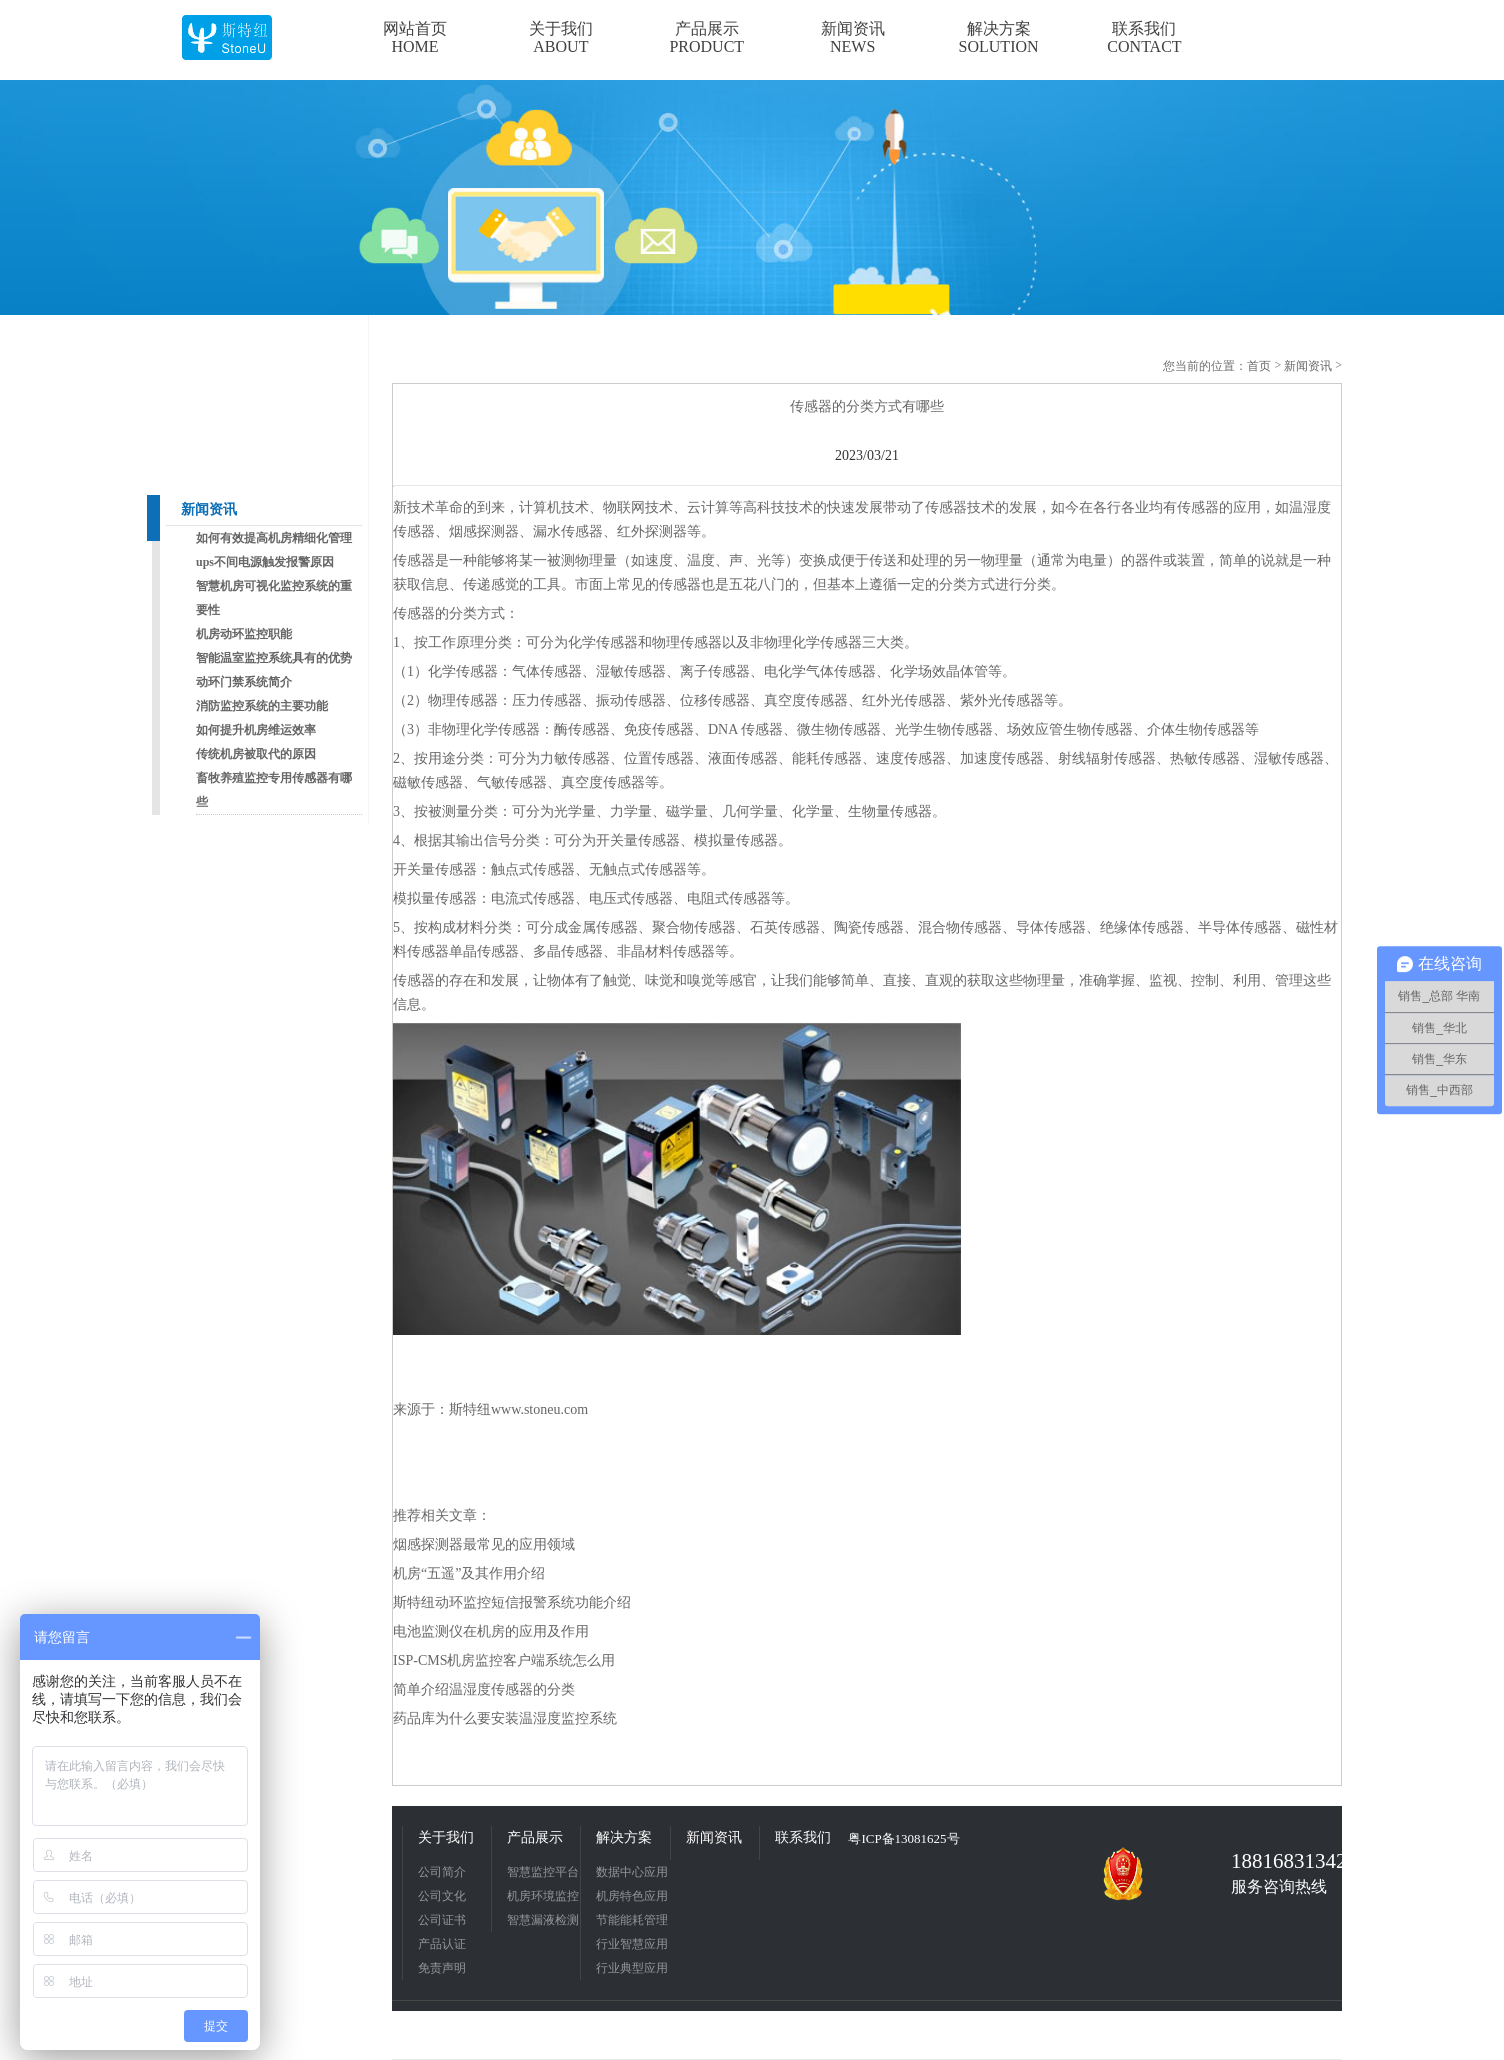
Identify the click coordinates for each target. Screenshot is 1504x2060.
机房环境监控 (543, 1896)
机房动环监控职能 (244, 634)
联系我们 (803, 1837)
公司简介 (442, 1872)
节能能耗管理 (632, 1920)
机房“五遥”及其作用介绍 (469, 1573)
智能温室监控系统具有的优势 (274, 658)
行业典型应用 (632, 1968)
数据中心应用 (632, 1872)
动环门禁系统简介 (244, 682)
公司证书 (442, 1920)
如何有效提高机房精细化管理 (274, 538)
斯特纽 (470, 1409)
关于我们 (446, 1837)
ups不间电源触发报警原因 (265, 562)
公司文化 (442, 1896)
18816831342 (1282, 1861)
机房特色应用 (632, 1896)
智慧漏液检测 (543, 1920)
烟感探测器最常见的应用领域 (484, 1544)
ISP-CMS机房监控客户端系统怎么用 (504, 1660)
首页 (1259, 366)
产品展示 (535, 1837)
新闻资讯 (209, 509)
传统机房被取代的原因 (256, 754)
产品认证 (442, 1944)
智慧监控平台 (543, 1872)
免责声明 (442, 1968)
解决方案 (624, 1837)
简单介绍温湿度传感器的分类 (484, 1689)
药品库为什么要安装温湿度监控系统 (505, 1718)
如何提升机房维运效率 (256, 730)
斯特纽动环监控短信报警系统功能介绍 (512, 1602)
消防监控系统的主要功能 (262, 706)
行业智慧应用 (632, 1944)
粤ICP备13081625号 (903, 1838)
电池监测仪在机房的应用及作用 (491, 1631)
